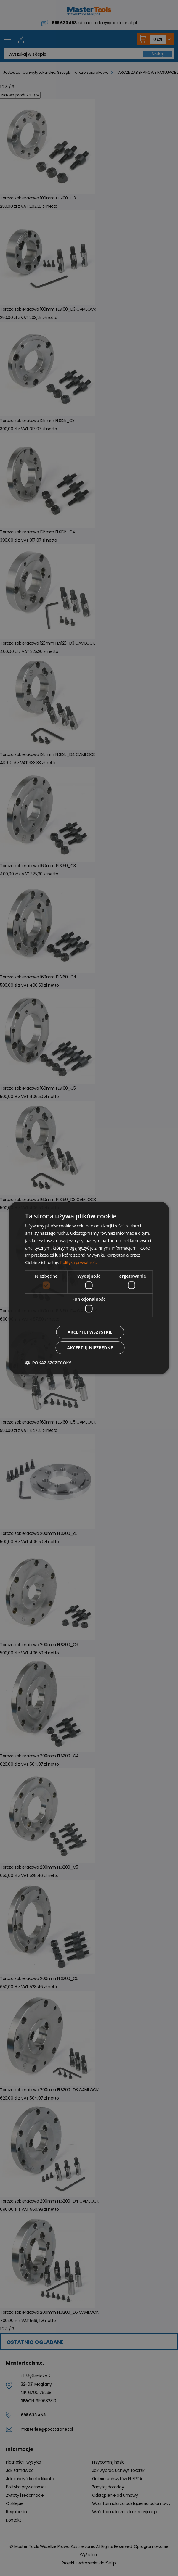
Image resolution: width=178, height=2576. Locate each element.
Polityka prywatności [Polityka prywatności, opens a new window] (80, 1262)
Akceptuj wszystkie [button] (90, 1331)
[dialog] (89, 1288)
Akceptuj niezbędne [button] (90, 1347)
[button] (48, 1363)
